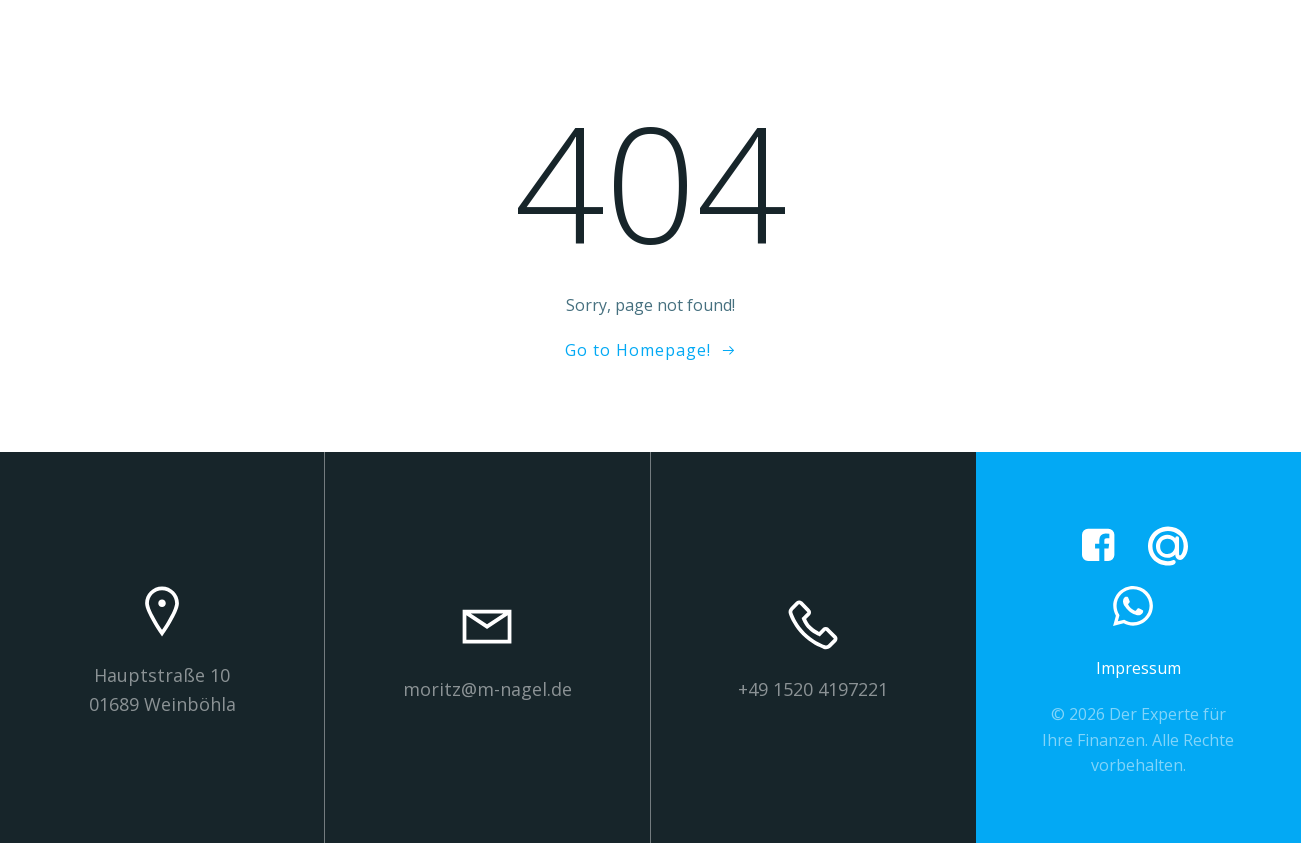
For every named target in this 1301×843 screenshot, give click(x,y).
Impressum (1138, 668)
